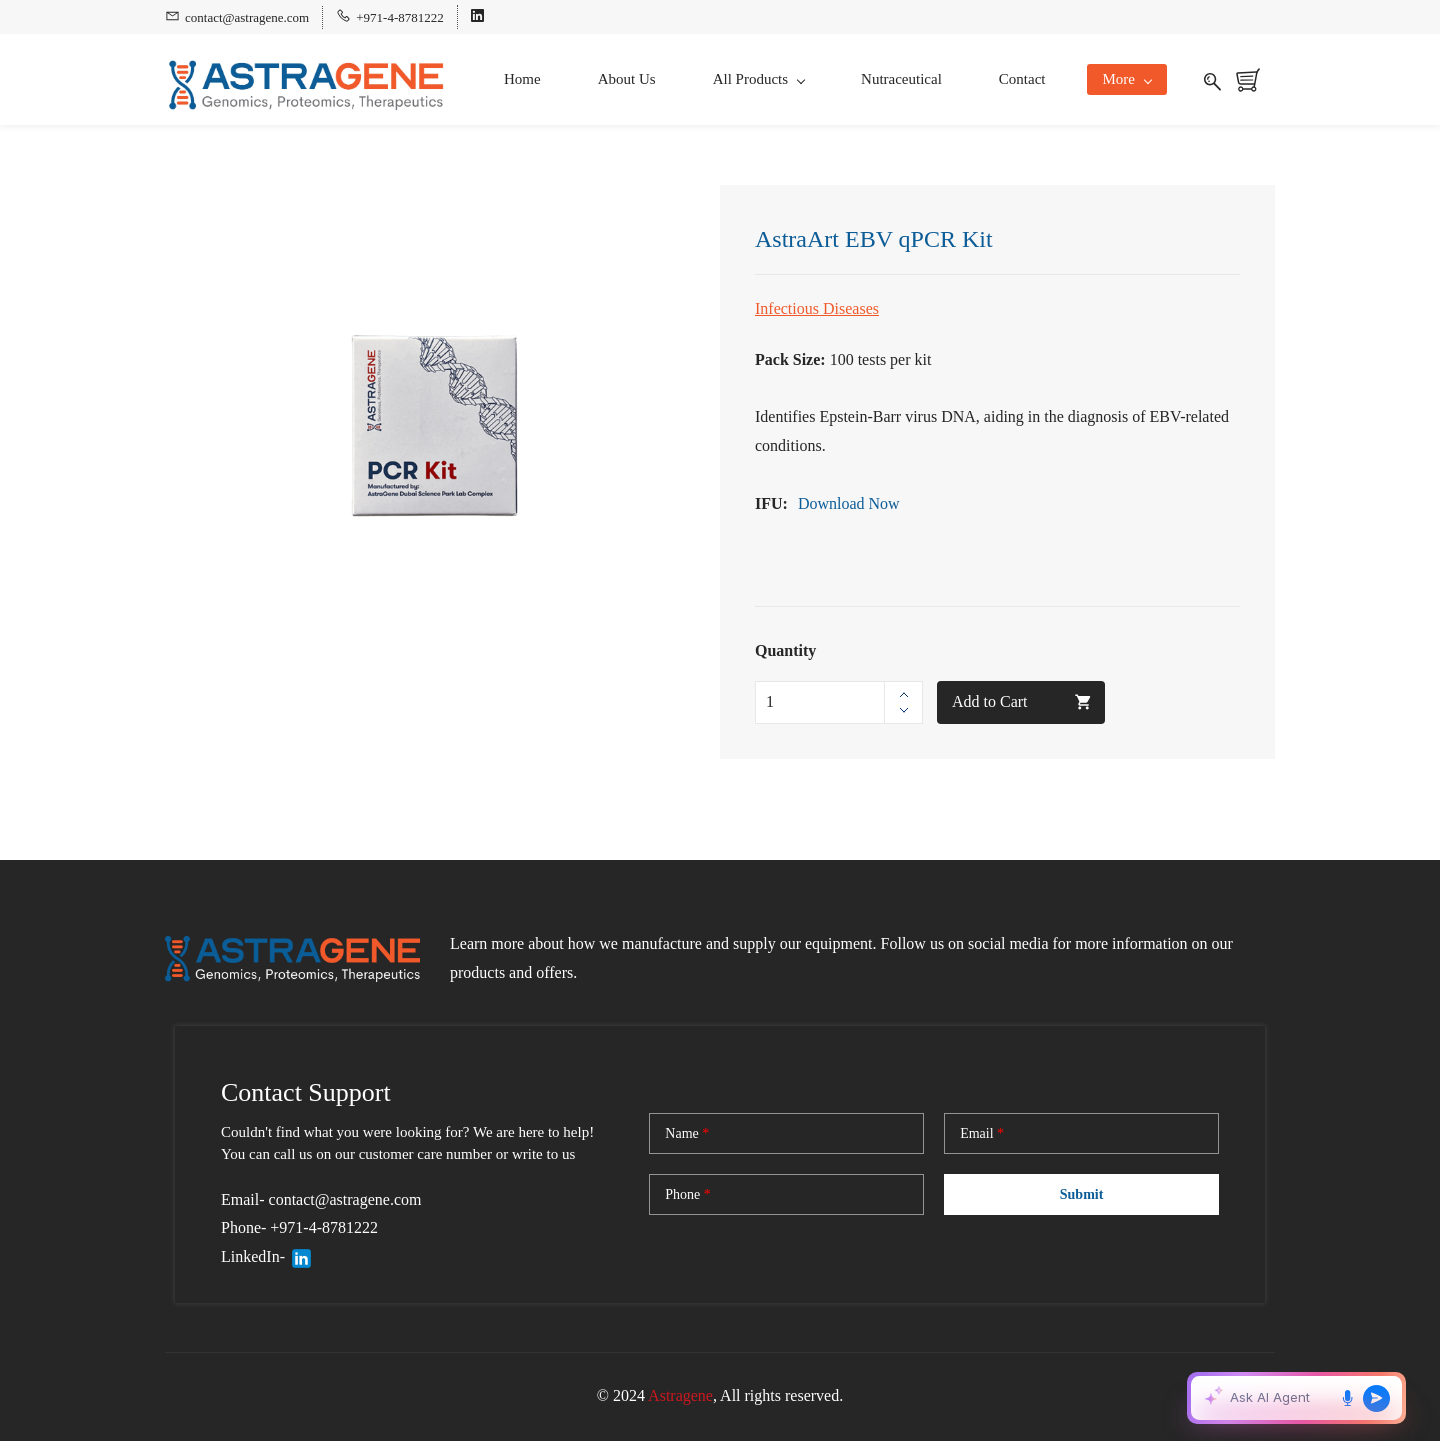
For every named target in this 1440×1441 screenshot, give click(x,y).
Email (982, 1134)
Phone (688, 1195)
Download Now (849, 503)
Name (687, 1134)
